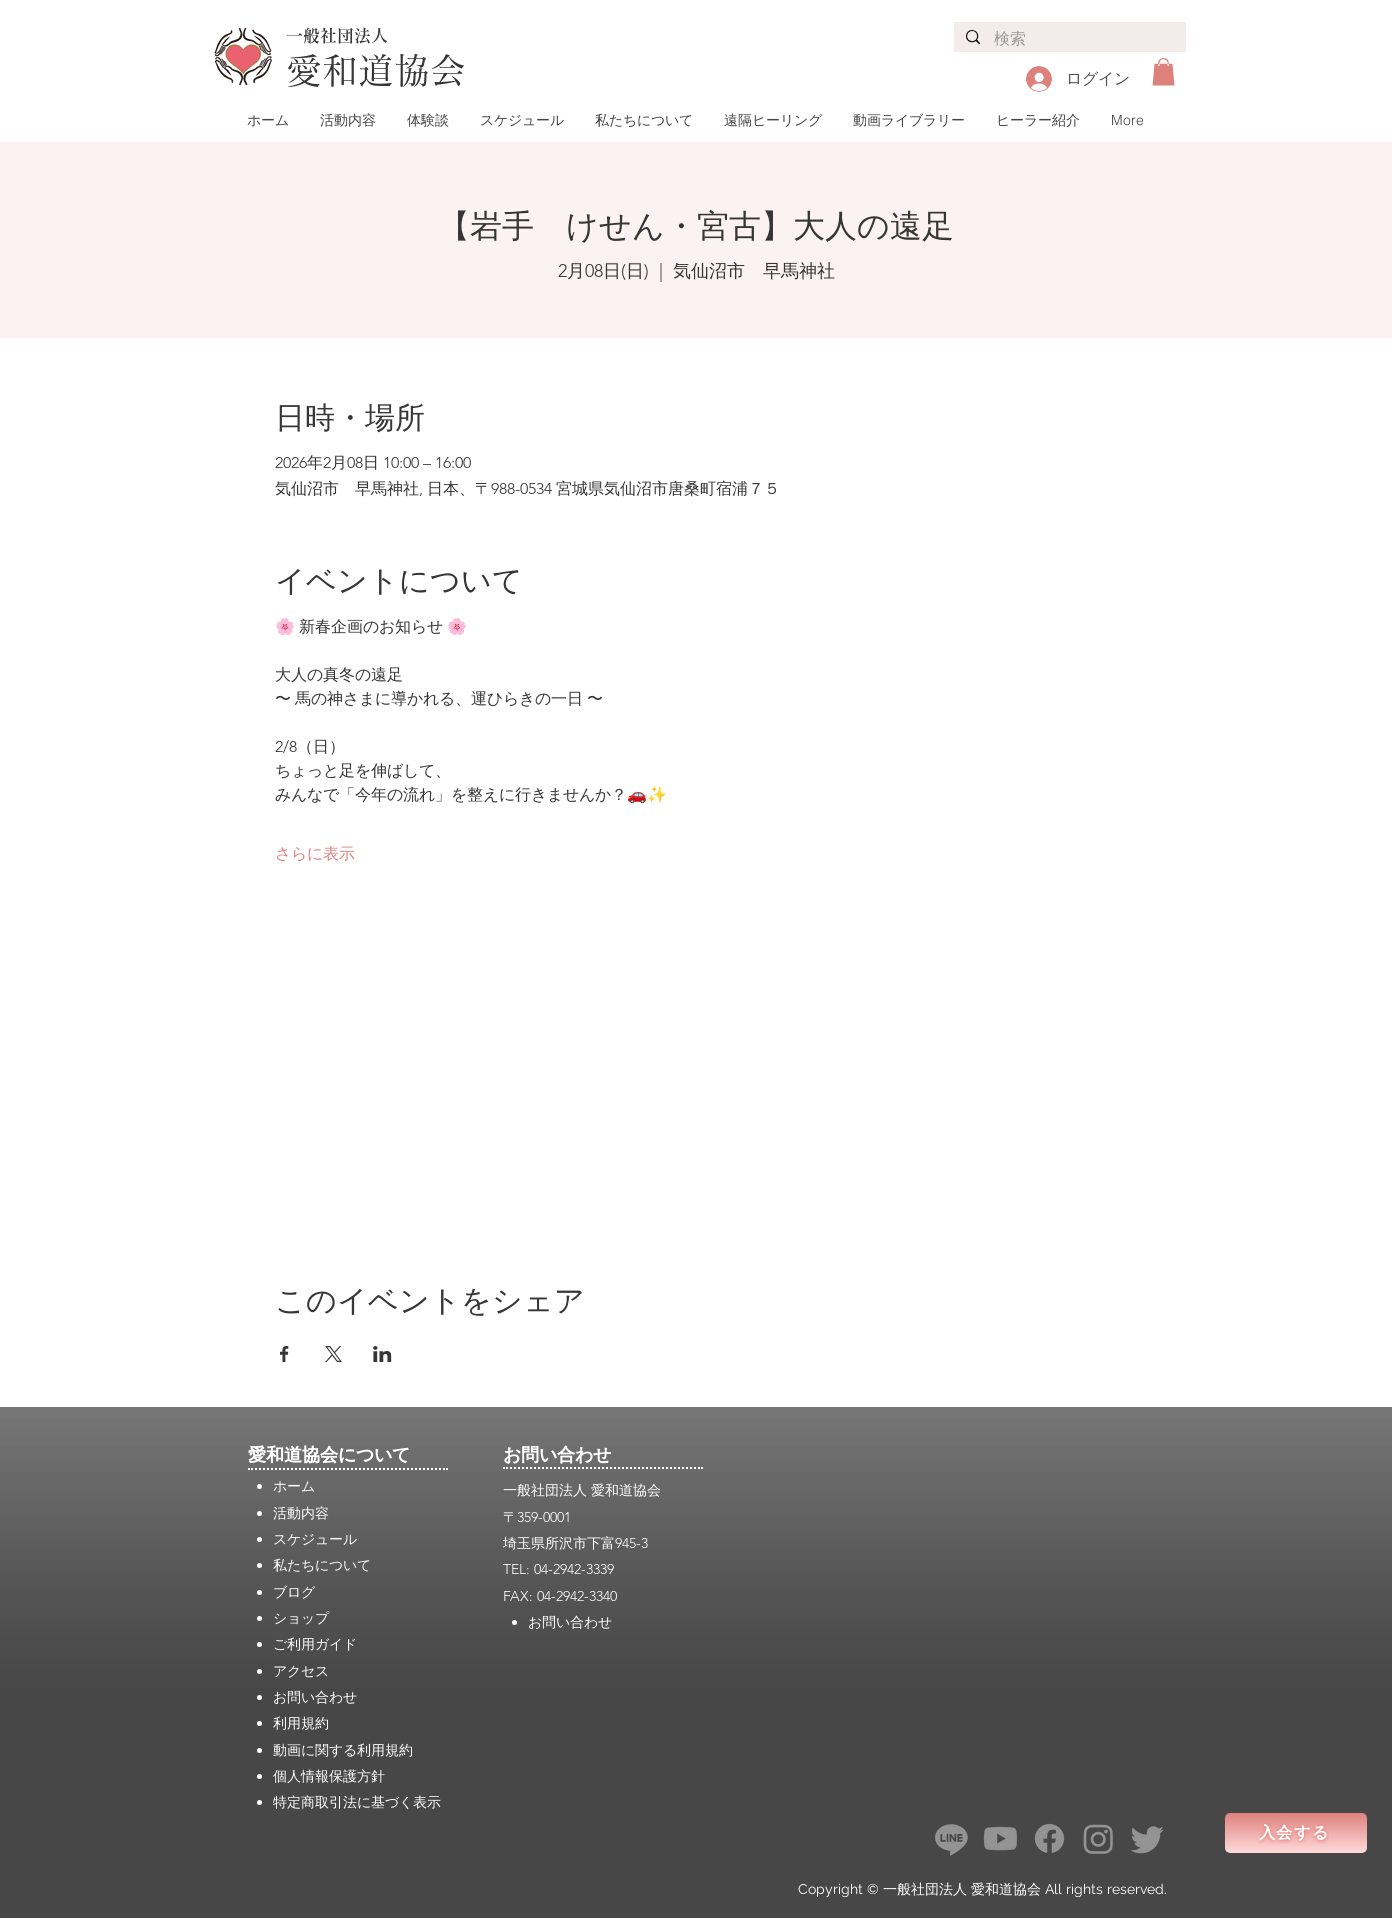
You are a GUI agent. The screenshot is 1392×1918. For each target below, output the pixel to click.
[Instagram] (1098, 1838)
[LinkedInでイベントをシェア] (382, 1354)
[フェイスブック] (1049, 1838)
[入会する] (1296, 1833)
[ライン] (951, 1838)
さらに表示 (315, 853)
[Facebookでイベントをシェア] (284, 1354)
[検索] (1069, 39)
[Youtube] (1000, 1838)
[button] (1163, 71)
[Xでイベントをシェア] (333, 1354)
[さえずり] (1147, 1838)
